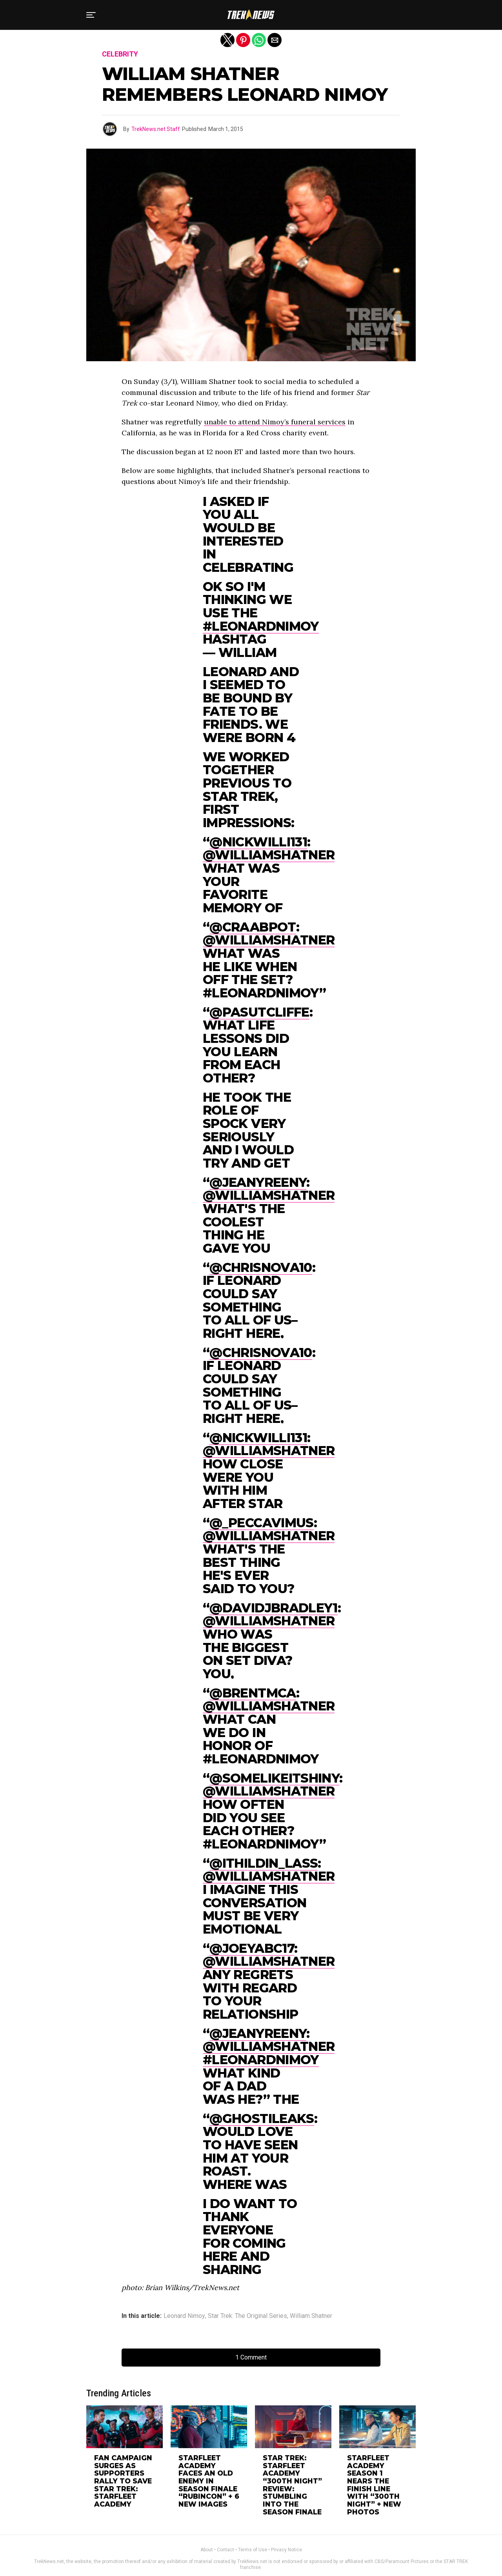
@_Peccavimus (261, 1522)
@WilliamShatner (269, 854)
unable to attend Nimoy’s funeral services (275, 421)
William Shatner (311, 2316)
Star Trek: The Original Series (247, 2316)
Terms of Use (252, 2531)
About (206, 2531)
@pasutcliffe (259, 1012)
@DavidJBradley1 (273, 1607)
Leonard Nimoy (184, 2316)
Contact (225, 2531)
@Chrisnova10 (260, 1267)
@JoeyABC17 (251, 1948)
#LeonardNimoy (261, 626)
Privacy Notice (286, 2531)
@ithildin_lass (263, 1863)
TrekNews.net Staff (155, 129)
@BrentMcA (252, 1693)
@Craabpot (252, 927)
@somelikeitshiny (274, 1778)
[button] (91, 15)
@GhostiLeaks (261, 2118)
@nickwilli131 (258, 842)
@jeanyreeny (257, 1182)
